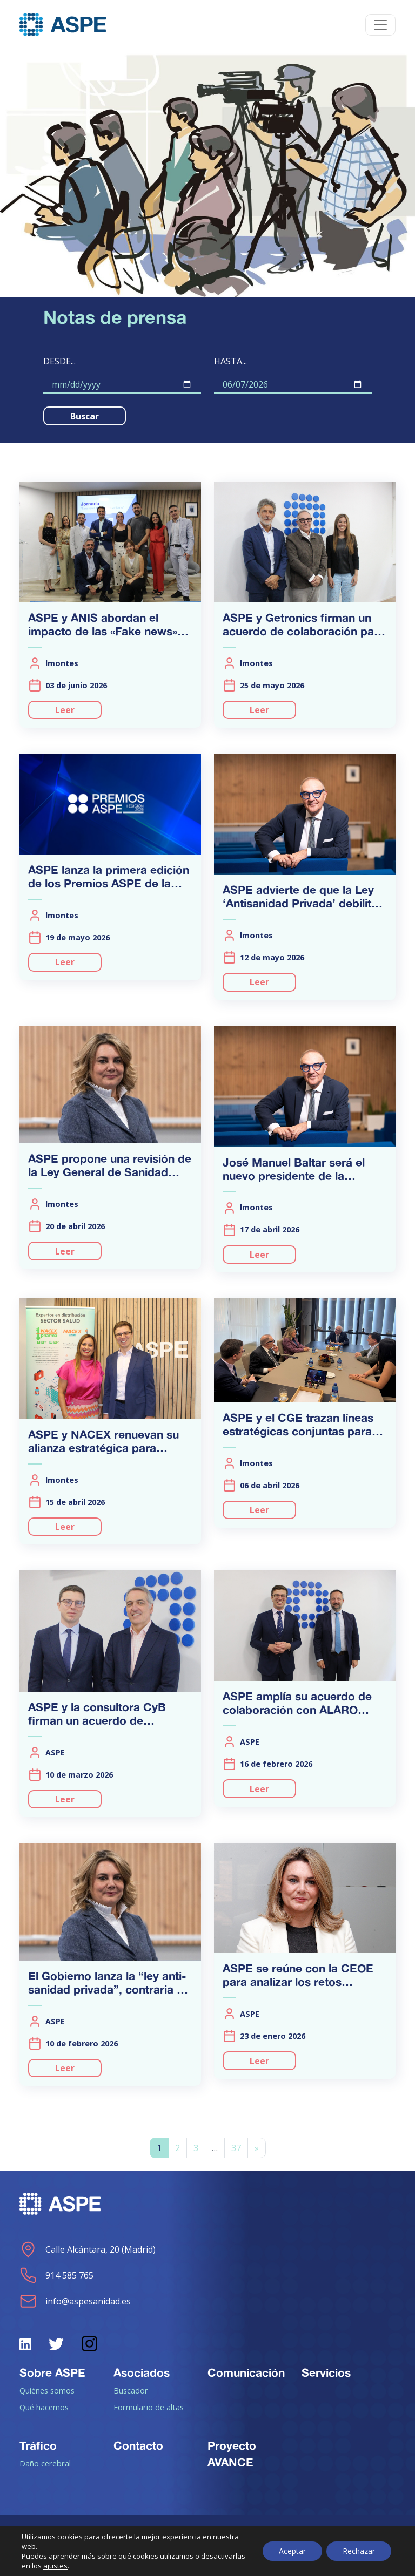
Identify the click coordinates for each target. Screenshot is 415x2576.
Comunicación (246, 2372)
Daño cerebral (45, 2463)
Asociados (141, 2372)
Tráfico (38, 2445)
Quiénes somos (47, 2390)
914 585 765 (56, 2275)
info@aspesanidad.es (75, 2301)
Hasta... (230, 361)
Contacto (138, 2445)
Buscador (130, 2390)
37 (236, 2148)
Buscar (84, 416)
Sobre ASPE (52, 2372)
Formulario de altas (148, 2407)
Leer (65, 710)
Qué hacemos (44, 2407)
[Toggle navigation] (380, 25)
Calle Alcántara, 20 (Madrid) (87, 2249)
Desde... (59, 361)
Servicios (326, 2372)
